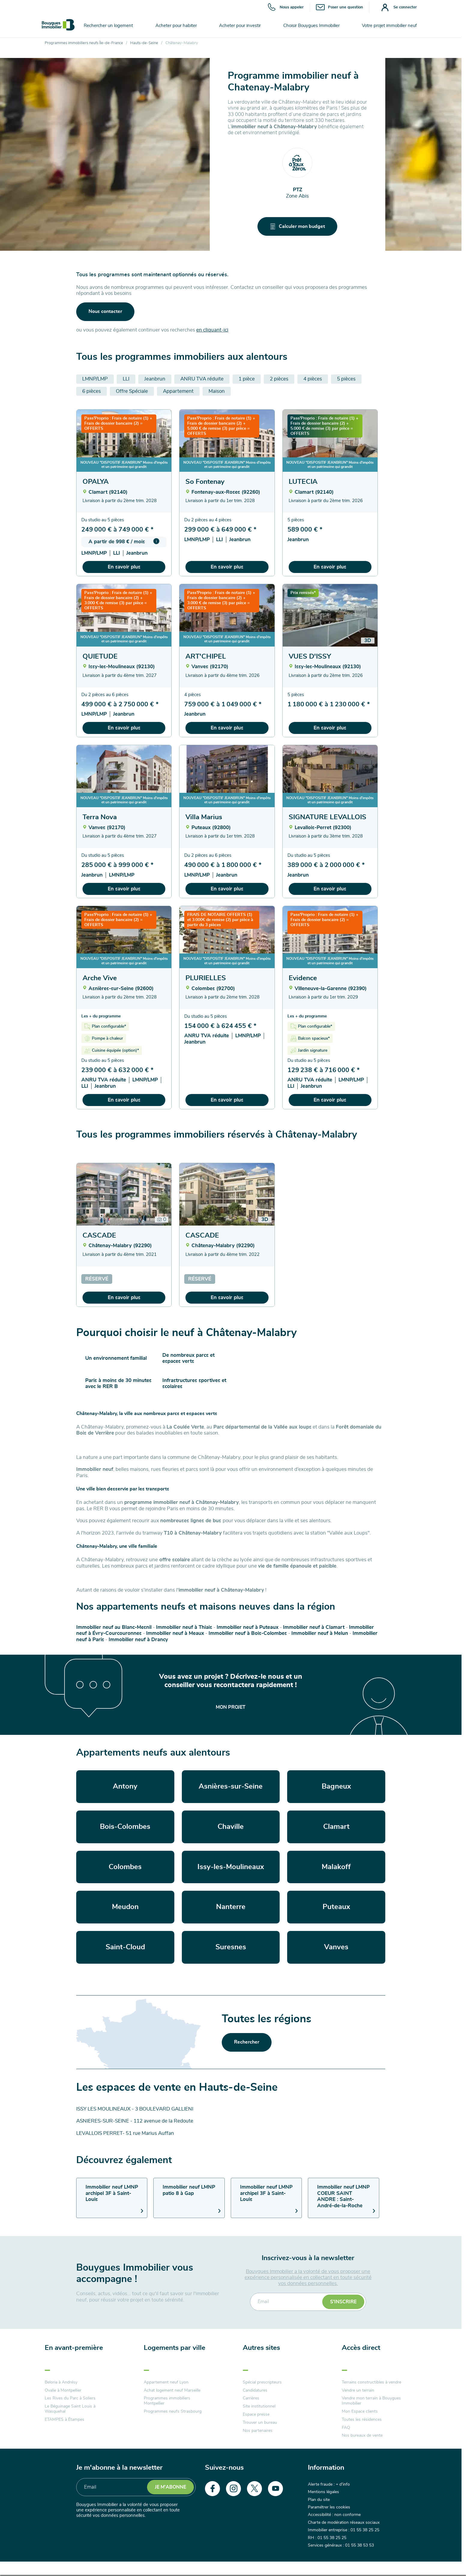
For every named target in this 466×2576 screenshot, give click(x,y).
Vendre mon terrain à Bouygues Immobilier (371, 2400)
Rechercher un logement (108, 25)
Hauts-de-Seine (144, 43)
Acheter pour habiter (176, 25)
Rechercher (246, 2042)
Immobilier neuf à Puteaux (247, 1627)
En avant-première (74, 2347)
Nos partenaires (257, 2431)
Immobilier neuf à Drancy (138, 1639)
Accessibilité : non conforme (334, 2515)
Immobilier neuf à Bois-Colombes (248, 1633)
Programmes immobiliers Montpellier (167, 2400)
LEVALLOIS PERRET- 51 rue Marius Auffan (125, 2133)
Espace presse (256, 2414)
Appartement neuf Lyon (166, 2382)
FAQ (346, 2428)
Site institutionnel (259, 2406)
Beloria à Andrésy (61, 2382)
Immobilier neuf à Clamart (313, 1627)
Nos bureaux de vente (362, 2435)
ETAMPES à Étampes (64, 2419)
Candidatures (255, 2390)
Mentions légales (323, 2492)
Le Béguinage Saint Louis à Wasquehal (70, 2409)
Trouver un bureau (260, 2422)
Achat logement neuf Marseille (172, 2390)
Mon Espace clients (360, 2411)
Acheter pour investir (240, 25)
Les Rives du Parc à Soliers (70, 2398)
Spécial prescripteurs (262, 2382)
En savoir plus (124, 566)
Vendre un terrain (358, 2390)
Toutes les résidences (362, 2419)
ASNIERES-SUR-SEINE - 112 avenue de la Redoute (134, 2120)
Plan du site (319, 2500)
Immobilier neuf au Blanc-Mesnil (114, 1627)
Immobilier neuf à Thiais (184, 1627)
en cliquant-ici (212, 329)
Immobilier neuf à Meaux (175, 1633)
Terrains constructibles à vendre (371, 2382)
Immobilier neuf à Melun (319, 1633)
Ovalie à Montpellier (63, 2390)
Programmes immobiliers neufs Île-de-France (84, 43)
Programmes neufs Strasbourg (173, 2411)
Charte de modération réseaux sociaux (344, 2522)
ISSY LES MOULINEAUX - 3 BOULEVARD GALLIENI (134, 2108)
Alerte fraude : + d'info (329, 2484)
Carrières (251, 2398)
